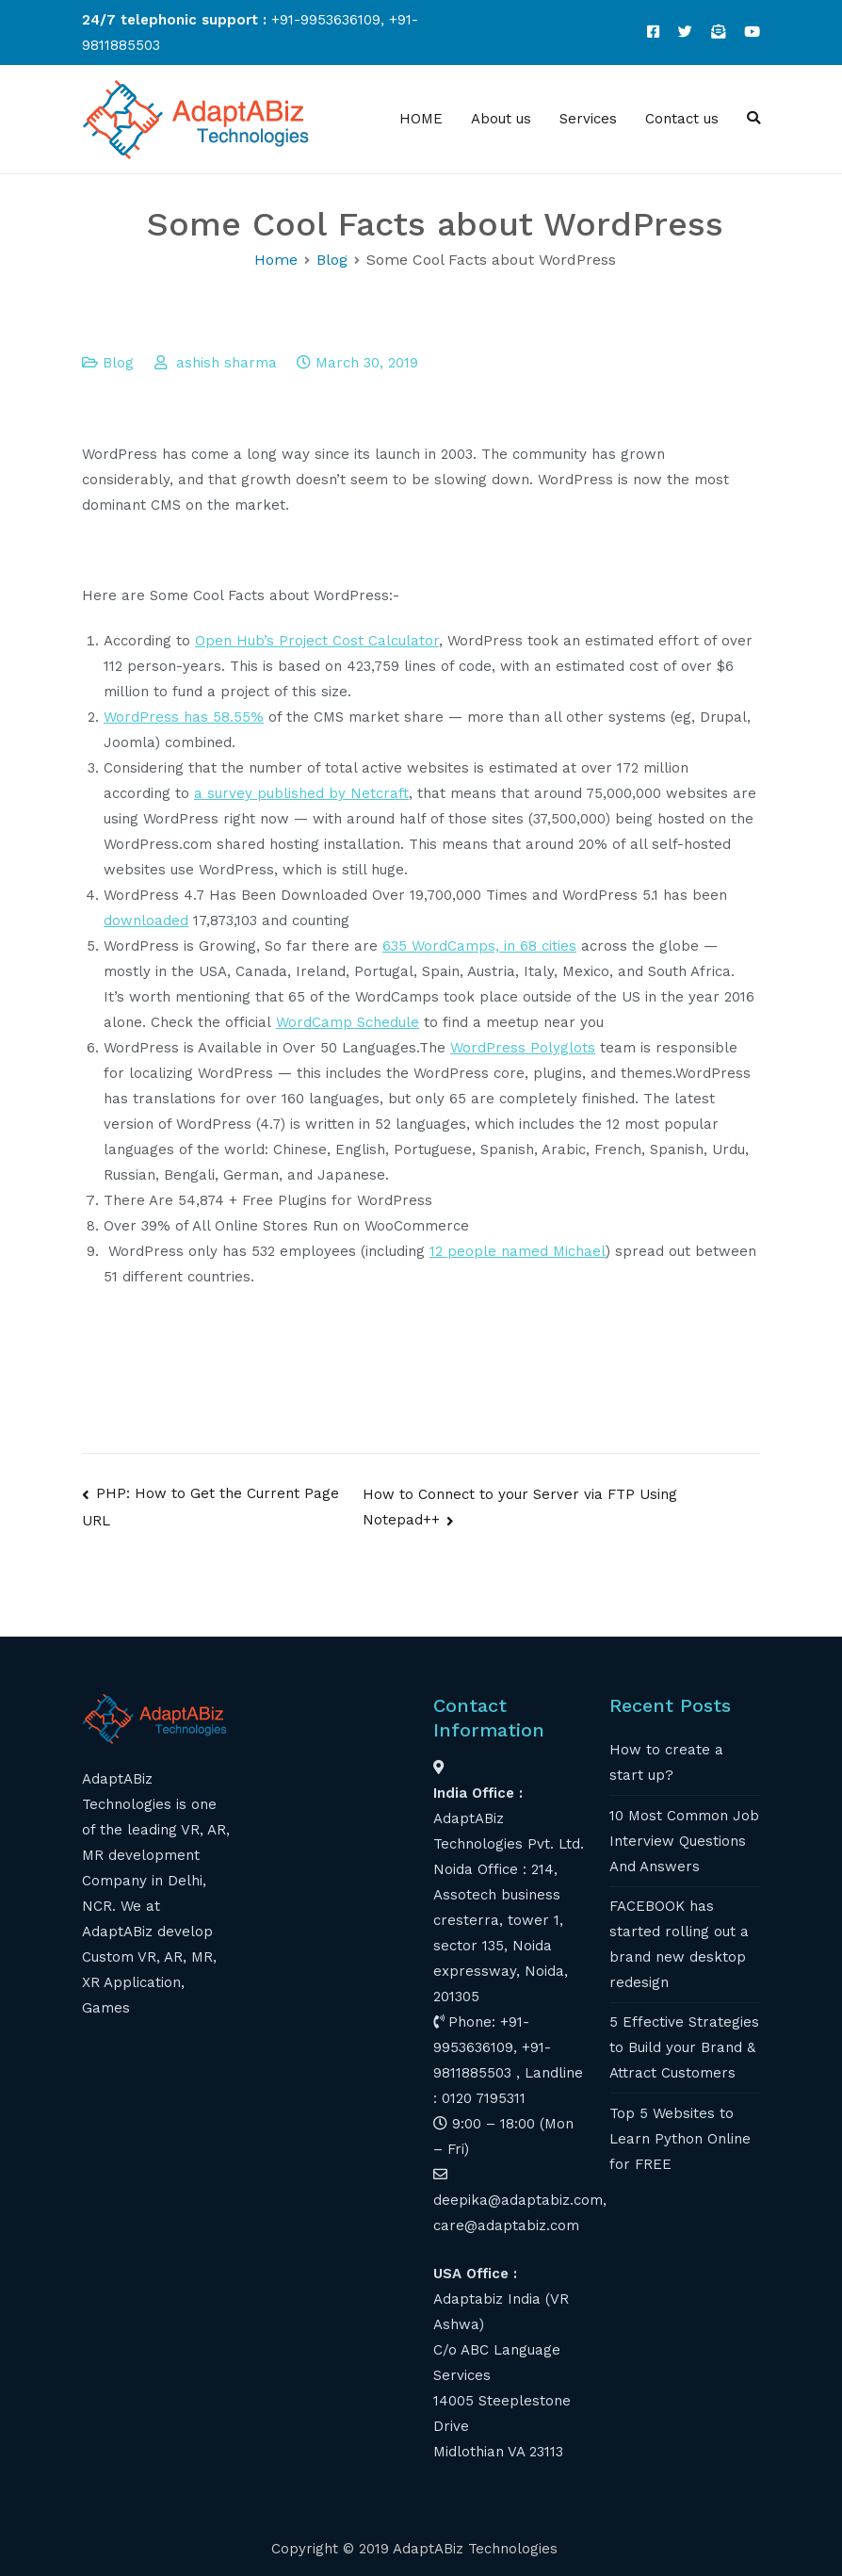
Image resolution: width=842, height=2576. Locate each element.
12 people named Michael (517, 1251)
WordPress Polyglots (522, 1047)
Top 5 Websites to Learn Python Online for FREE (680, 2139)
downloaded (146, 920)
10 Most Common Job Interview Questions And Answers (684, 1841)
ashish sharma (226, 362)
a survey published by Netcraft (301, 793)
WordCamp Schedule (347, 1022)
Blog (118, 362)
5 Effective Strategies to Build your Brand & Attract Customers (684, 2047)
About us (501, 118)
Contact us (682, 118)
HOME (421, 118)
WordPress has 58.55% (184, 717)
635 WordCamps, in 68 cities (479, 945)
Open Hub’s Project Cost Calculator (317, 640)
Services (588, 118)
